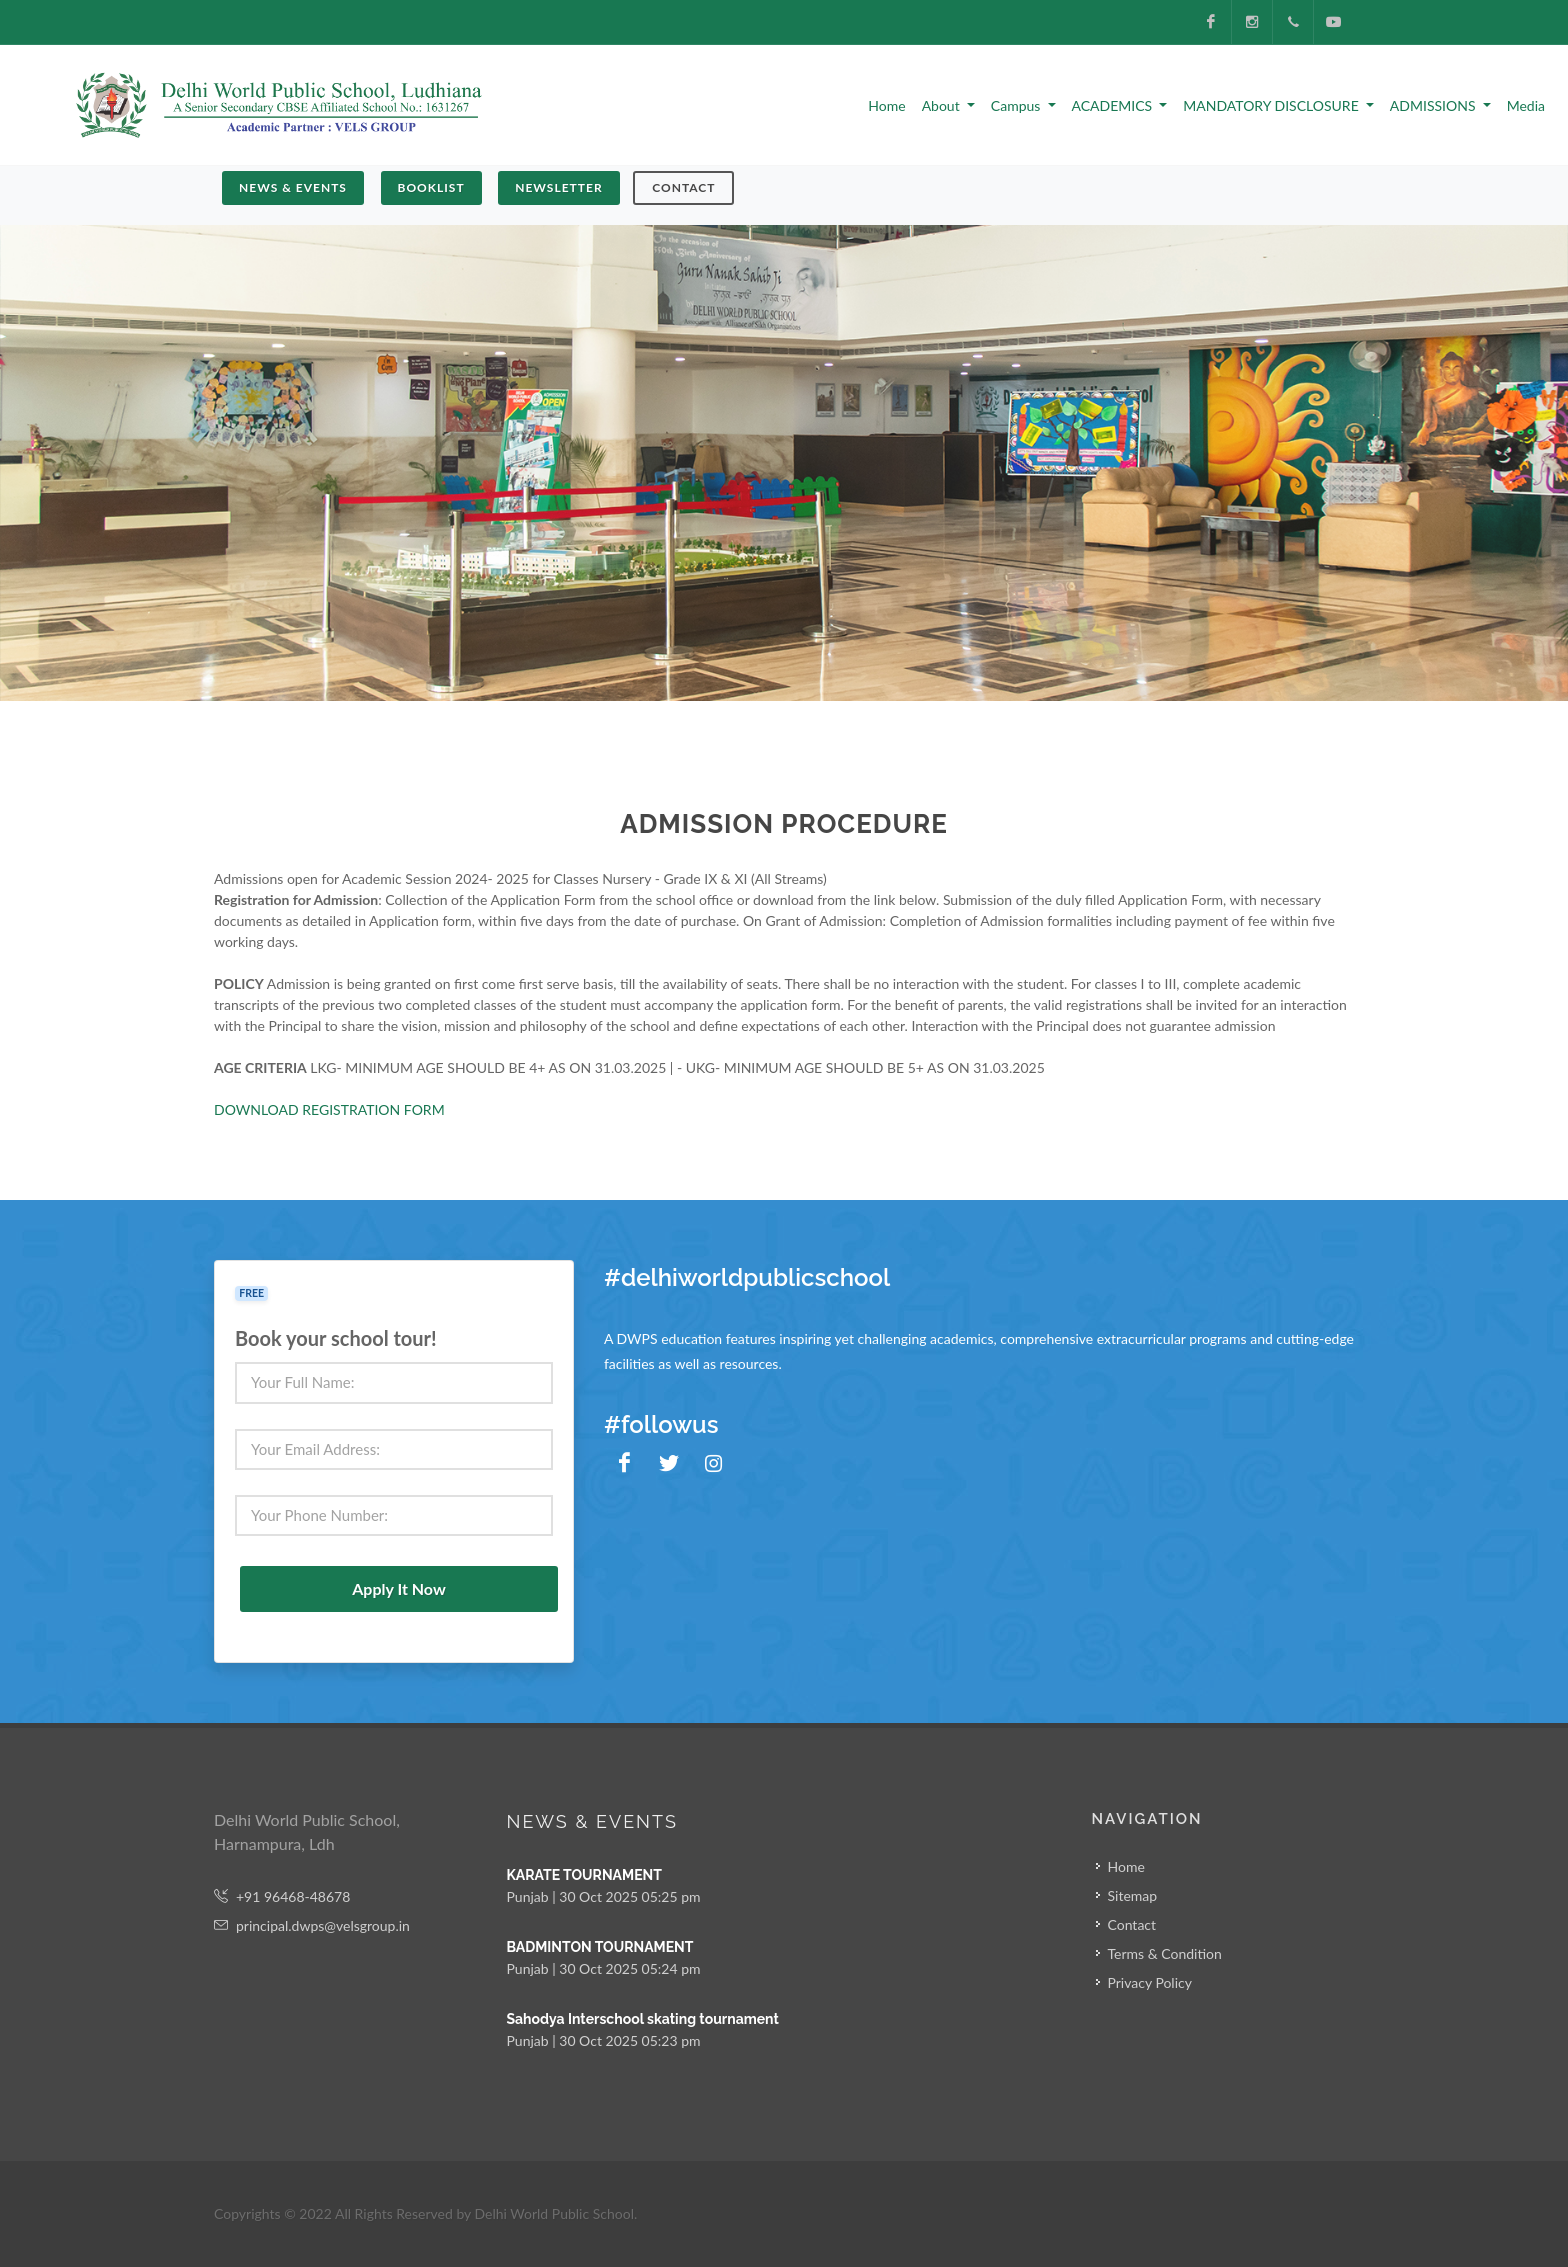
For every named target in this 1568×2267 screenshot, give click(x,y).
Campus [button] (1017, 105)
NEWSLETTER (558, 187)
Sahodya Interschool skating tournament (643, 2019)
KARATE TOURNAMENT (584, 1875)
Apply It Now (399, 1588)
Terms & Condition (1165, 1953)
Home (886, 105)
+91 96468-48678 (282, 1896)
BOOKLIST (431, 187)
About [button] (943, 105)
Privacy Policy (1150, 1982)
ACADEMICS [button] (1114, 105)
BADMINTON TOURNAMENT (600, 1947)
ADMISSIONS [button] (1434, 105)
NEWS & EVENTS (293, 187)
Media (1526, 105)
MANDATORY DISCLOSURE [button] (1272, 105)
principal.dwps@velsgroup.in (312, 1925)
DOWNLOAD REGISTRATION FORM (329, 1109)
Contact (683, 187)
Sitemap (1133, 1895)
